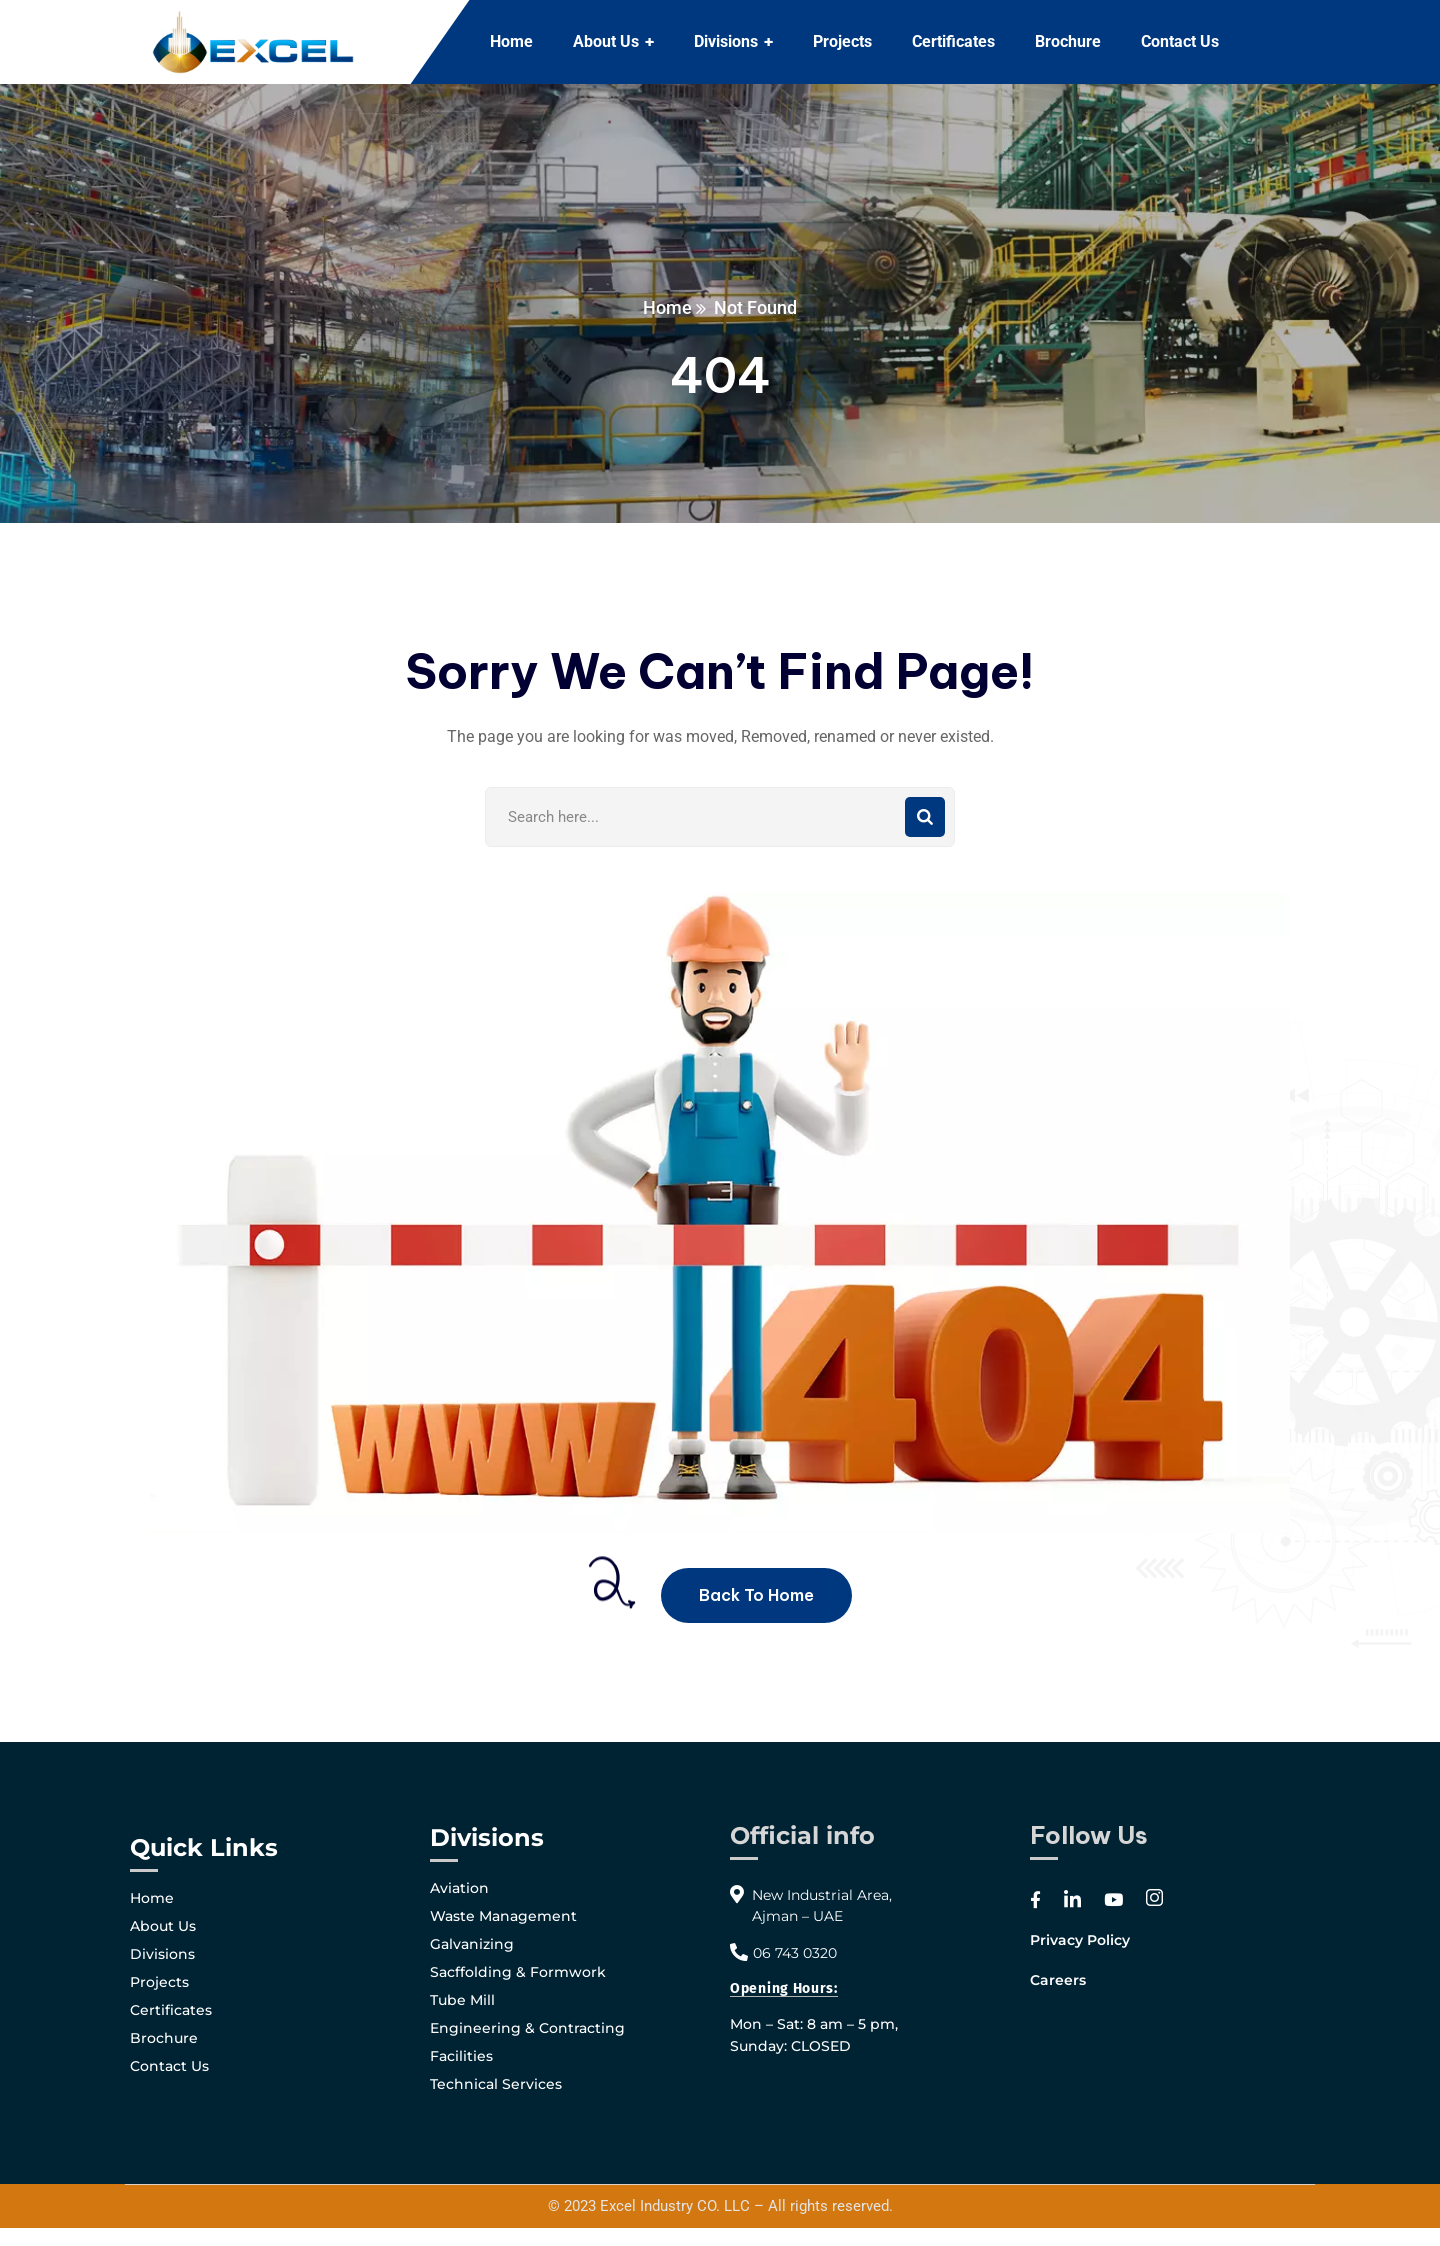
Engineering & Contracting (527, 2028)
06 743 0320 (795, 1953)
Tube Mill (462, 2000)
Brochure (164, 2038)
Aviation (459, 1888)
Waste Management (503, 1916)
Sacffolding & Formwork (518, 1972)
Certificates (171, 2010)
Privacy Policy (1080, 1940)
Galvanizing (472, 1944)
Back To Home (756, 1595)
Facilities (461, 2056)
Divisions (162, 1954)
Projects (159, 1982)
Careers (1058, 1980)
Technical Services (496, 2084)
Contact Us (169, 2066)
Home (667, 307)
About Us (163, 1926)
